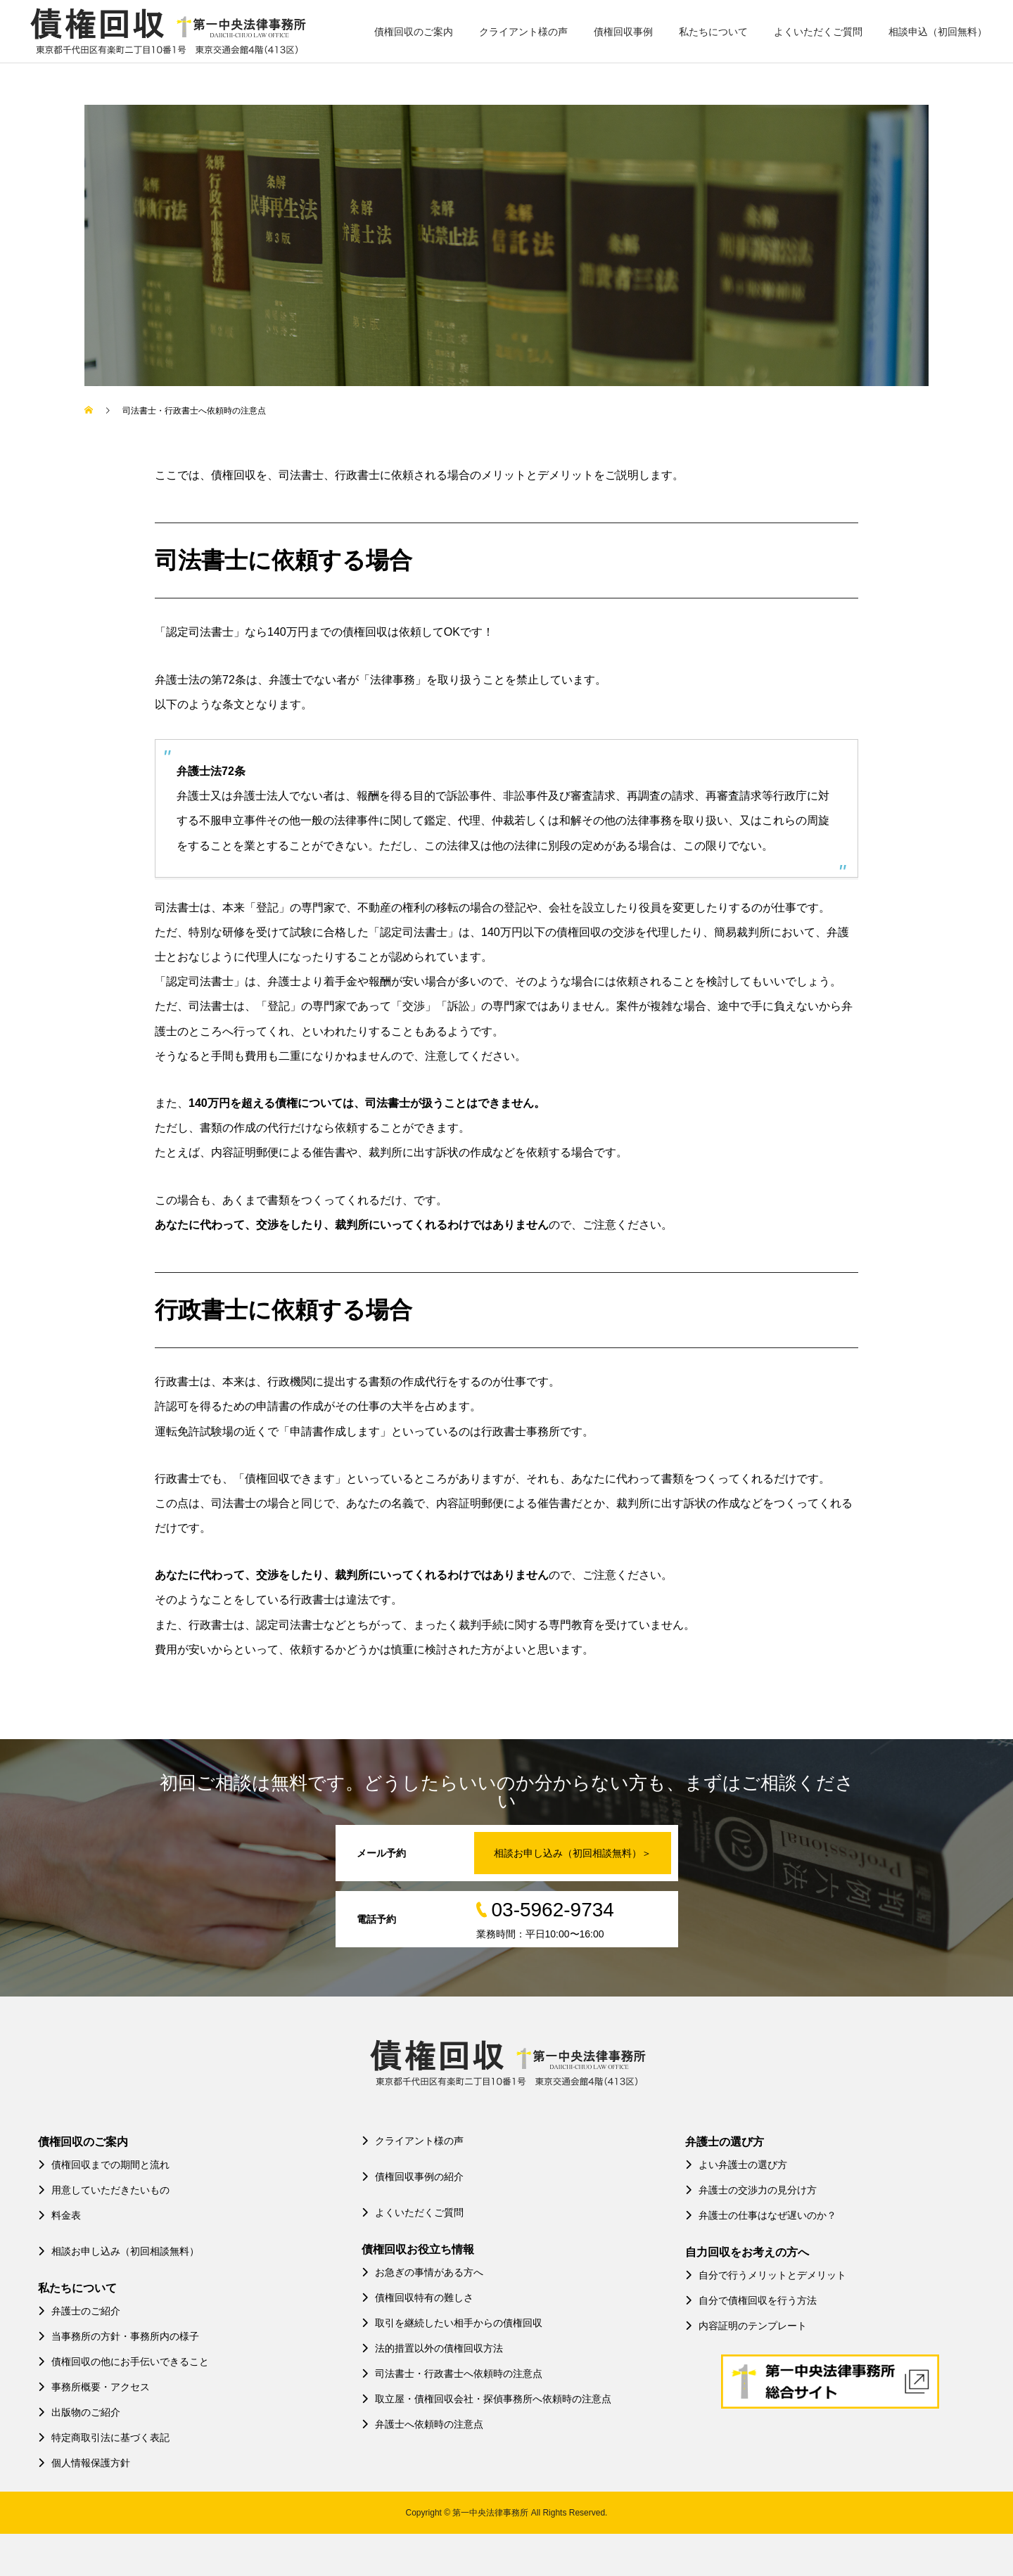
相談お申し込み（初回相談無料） (118, 2251)
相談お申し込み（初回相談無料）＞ (572, 1853)
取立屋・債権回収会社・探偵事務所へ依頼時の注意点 (486, 2398)
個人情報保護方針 (84, 2462)
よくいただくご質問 (818, 31)
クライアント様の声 (523, 31)
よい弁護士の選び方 (736, 2164)
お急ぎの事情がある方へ (422, 2272)
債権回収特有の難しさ (417, 2297)
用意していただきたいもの (104, 2190)
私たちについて (713, 31)
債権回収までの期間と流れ (104, 2164)
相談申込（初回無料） (937, 31)
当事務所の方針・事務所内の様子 (118, 2336)
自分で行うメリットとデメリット (765, 2275)
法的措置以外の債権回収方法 (432, 2348)
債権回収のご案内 (413, 31)
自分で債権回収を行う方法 (751, 2300)
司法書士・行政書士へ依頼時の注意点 (452, 2373)
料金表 (59, 2215)
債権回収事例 (623, 31)
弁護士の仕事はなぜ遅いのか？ (760, 2215)
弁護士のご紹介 (79, 2311)
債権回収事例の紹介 (413, 2176)
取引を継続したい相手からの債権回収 (452, 2322)
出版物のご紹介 (79, 2412)
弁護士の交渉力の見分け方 (751, 2190)
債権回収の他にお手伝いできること (123, 2361)
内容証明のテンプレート (746, 2325)
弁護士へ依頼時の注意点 (422, 2424)
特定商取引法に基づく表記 (104, 2437)
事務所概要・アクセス (94, 2386)
